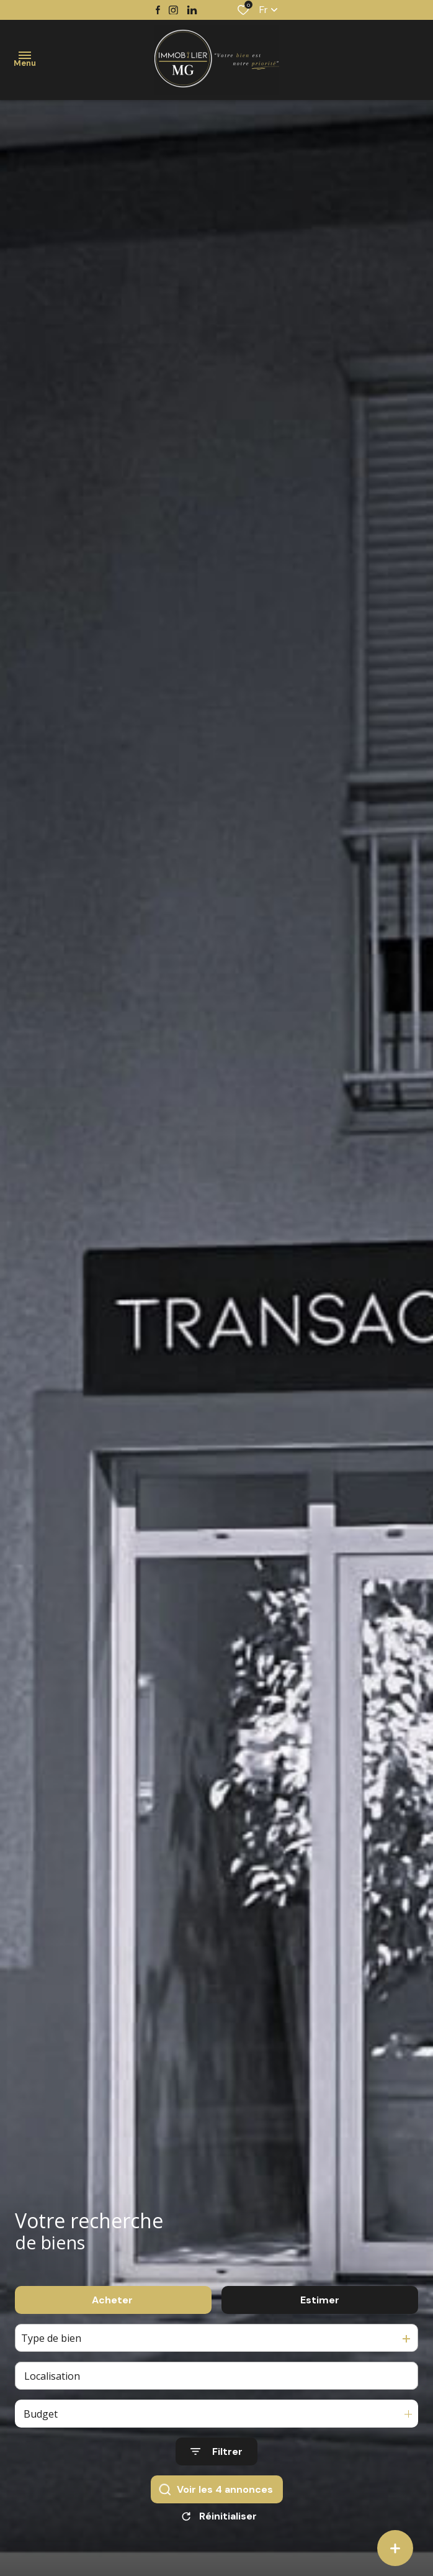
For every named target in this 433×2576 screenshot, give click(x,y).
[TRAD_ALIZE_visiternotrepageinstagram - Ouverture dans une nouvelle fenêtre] (173, 10)
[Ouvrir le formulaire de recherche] (216, 2463)
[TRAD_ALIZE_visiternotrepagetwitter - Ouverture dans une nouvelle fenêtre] (192, 10)
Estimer (319, 2311)
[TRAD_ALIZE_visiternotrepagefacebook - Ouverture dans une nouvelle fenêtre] (158, 10)
